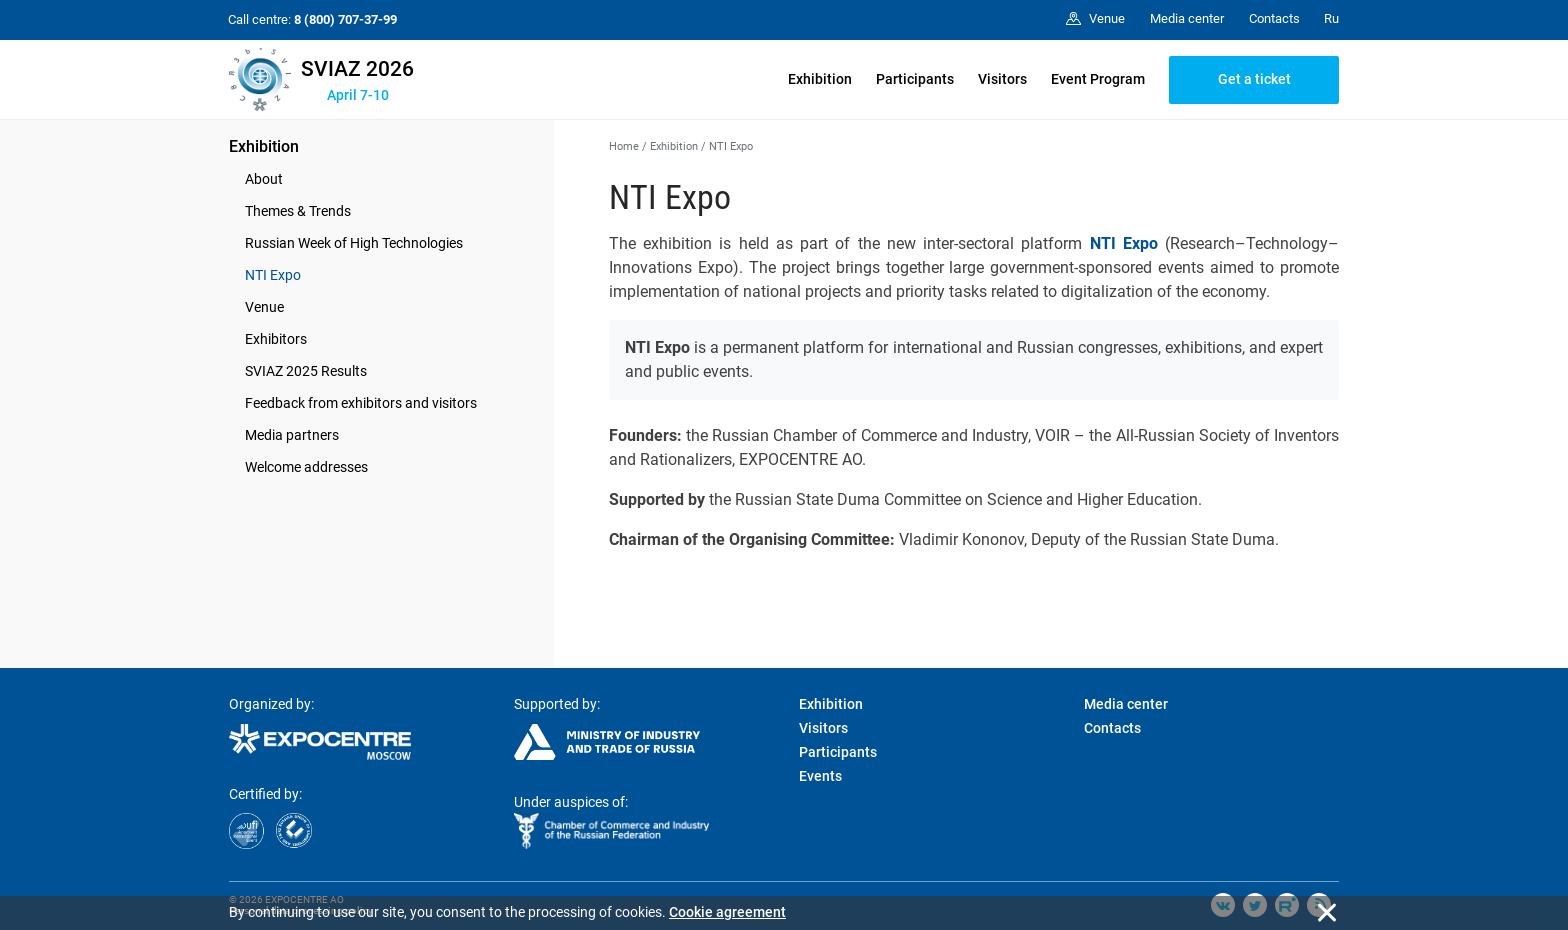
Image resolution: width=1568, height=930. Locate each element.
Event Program (1098, 79)
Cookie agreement (727, 912)
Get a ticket (1254, 79)
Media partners (292, 435)
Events (820, 776)
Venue (264, 307)
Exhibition (820, 79)
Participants (915, 79)
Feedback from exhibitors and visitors (361, 403)
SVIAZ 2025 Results (306, 371)
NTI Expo (273, 275)
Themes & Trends (298, 211)
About (264, 179)
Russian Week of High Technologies (354, 243)
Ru (1331, 18)
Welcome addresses (306, 467)
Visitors (1002, 79)
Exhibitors (276, 339)
